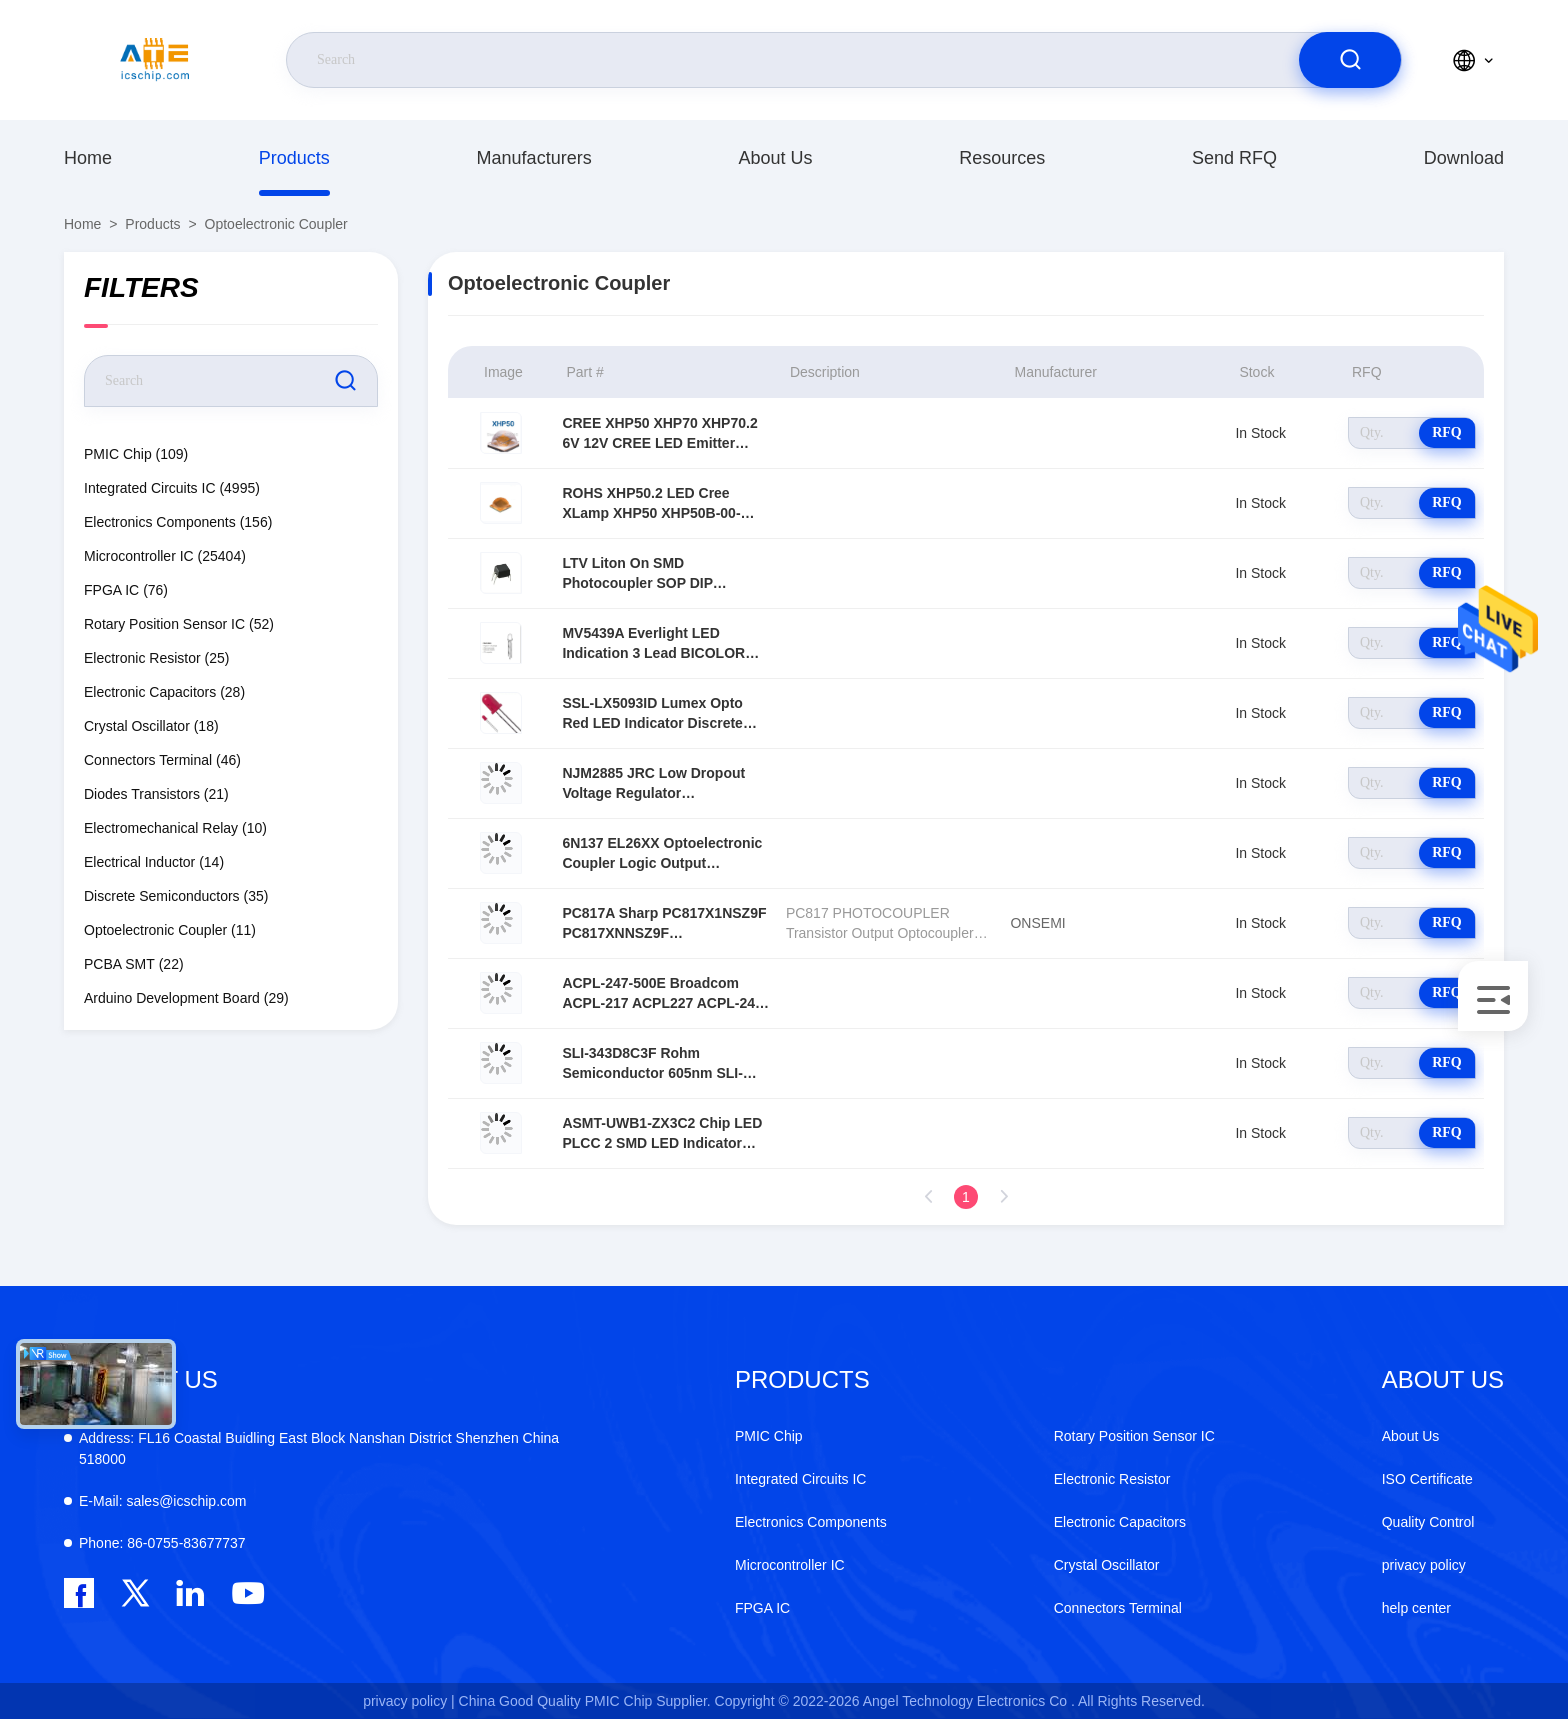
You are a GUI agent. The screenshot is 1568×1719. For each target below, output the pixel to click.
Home (88, 158)
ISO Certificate (1427, 1479)
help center (1416, 1608)
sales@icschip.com (162, 1501)
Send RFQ (1234, 158)
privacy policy (1424, 1565)
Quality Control (1428, 1522)
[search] (1350, 60)
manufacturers (534, 158)
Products (294, 158)
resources (1002, 158)
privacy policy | (409, 1701)
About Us (775, 158)
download (1464, 158)
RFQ (1447, 432)
